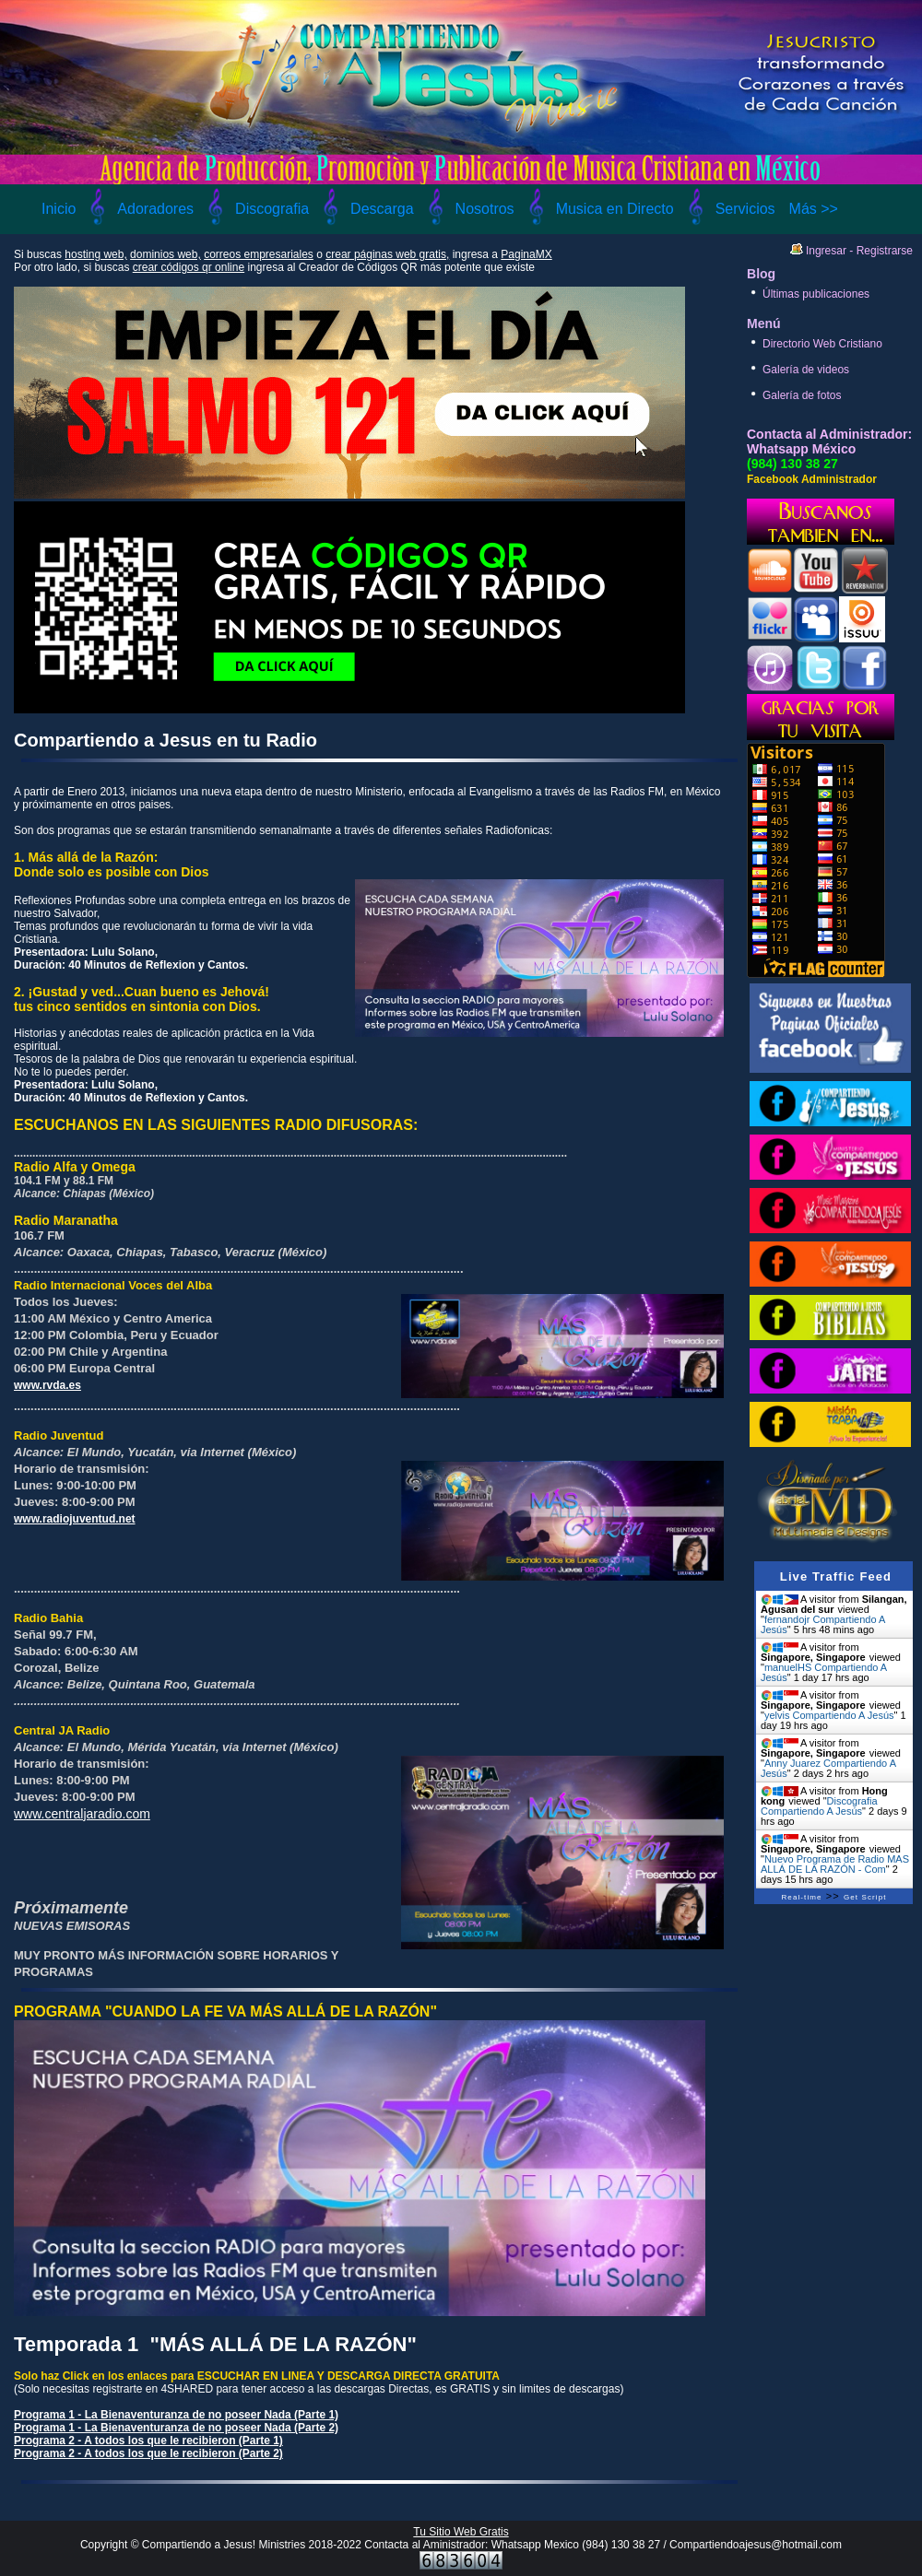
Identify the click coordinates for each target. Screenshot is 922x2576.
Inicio (58, 209)
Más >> (813, 209)
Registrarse (885, 250)
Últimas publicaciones (815, 294)
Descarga (381, 209)
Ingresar (826, 250)
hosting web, (95, 254)
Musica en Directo (615, 209)
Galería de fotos (801, 395)
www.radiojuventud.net (75, 1518)
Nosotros (484, 209)
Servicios (745, 209)
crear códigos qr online (188, 267)
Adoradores (155, 209)
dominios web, (165, 254)
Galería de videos (805, 369)
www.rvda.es (47, 1385)
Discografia (272, 209)
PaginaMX (526, 254)
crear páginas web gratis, (387, 254)
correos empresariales (258, 254)
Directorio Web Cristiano (822, 343)
